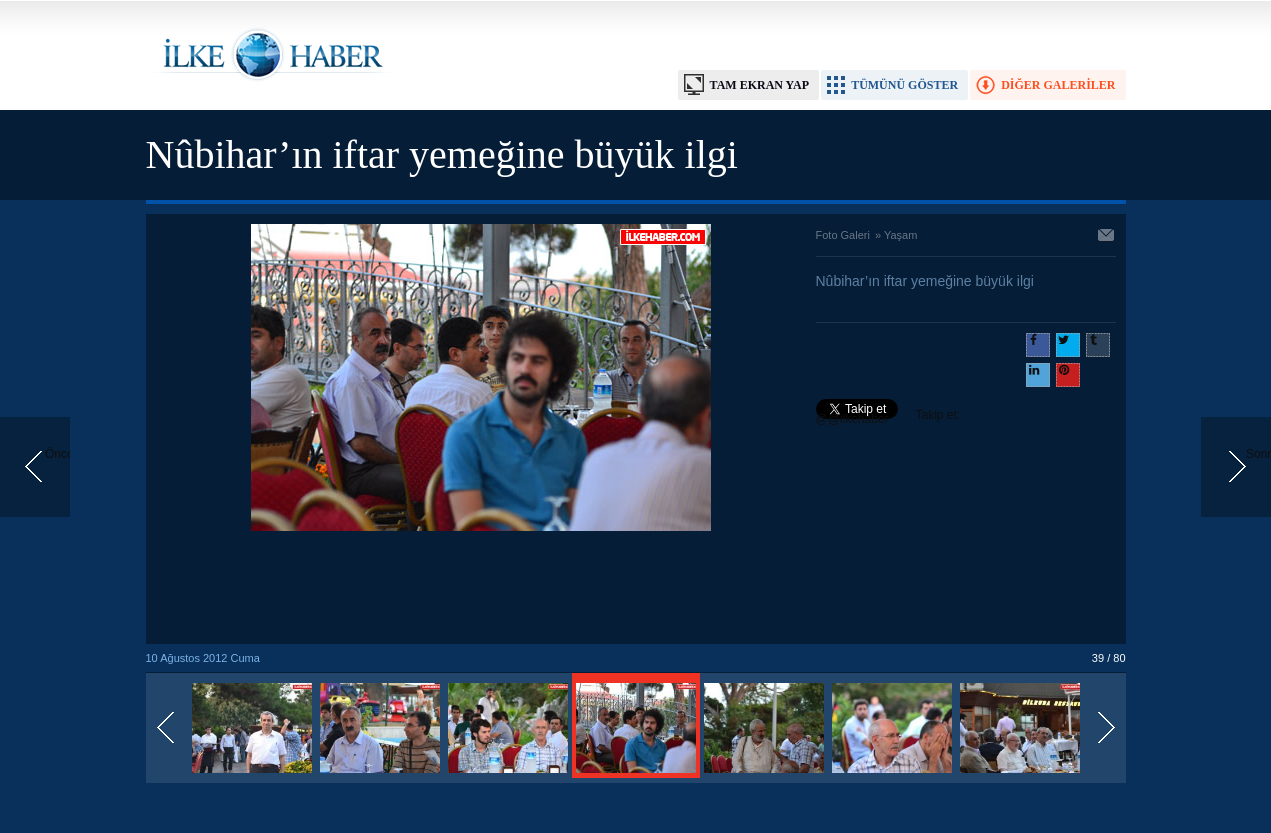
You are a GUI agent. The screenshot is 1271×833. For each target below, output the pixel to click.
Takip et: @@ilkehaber (888, 417)
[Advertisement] (481, 589)
